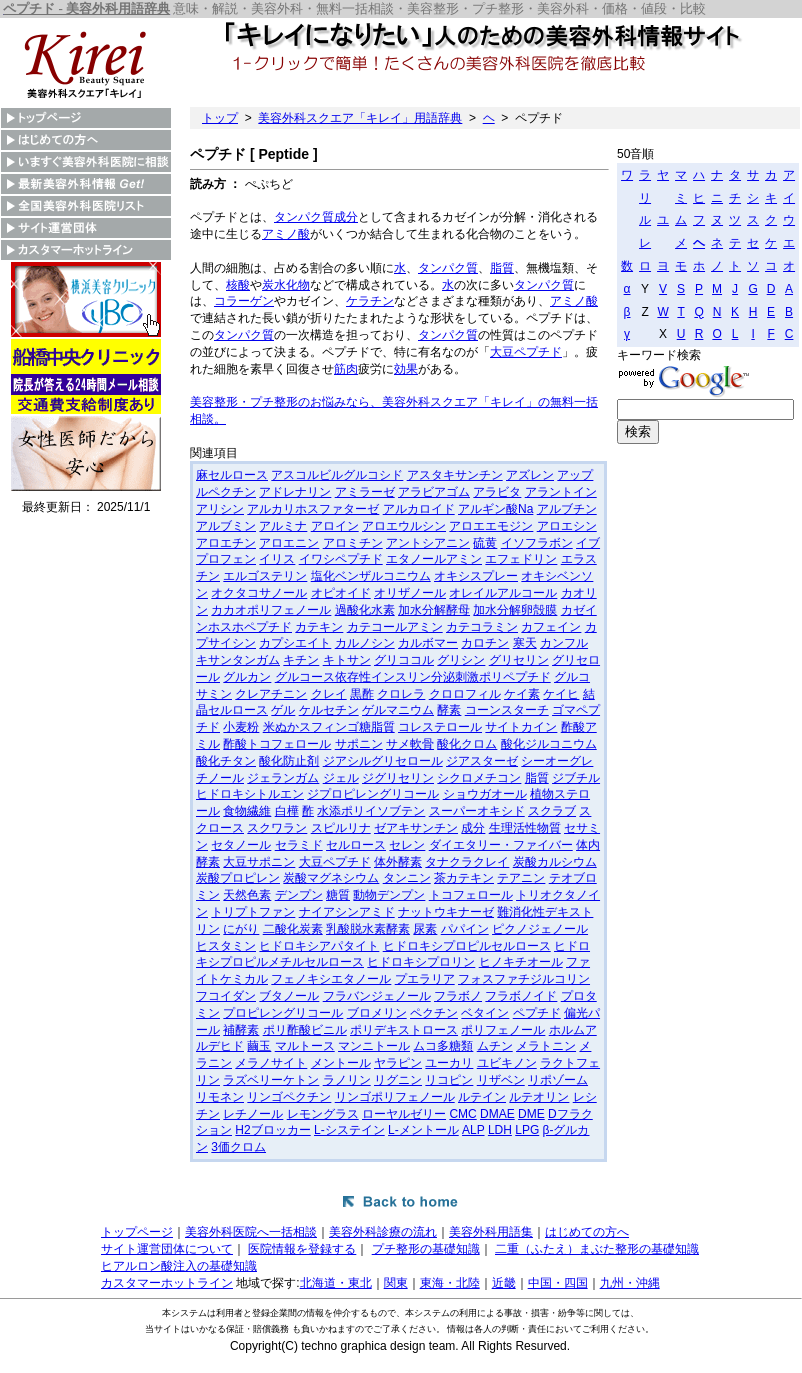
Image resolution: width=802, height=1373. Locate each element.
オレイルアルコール (503, 593)
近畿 (504, 1283)
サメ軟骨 (410, 744)
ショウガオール (485, 794)
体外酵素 (398, 862)
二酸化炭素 (293, 929)
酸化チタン (226, 761)
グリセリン (519, 660)
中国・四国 (558, 1283)
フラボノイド (521, 996)
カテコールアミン (395, 627)
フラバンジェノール (377, 996)
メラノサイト (271, 1063)
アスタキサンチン (455, 475)
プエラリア (425, 979)
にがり (241, 929)
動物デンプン (389, 895)
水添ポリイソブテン (371, 811)
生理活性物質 (525, 828)
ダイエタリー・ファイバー (501, 845)
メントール (341, 1063)
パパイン (465, 929)
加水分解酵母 (434, 610)
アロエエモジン (491, 526)
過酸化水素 (365, 610)
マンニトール (374, 1046)
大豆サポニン (259, 862)
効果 (406, 369)
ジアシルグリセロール (383, 761)
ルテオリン (539, 1097)
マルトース (305, 1046)
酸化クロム (467, 744)
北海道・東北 (336, 1283)
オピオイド (341, 593)
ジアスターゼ (482, 761)
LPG (527, 1130)
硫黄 (485, 543)
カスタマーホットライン (167, 1283)
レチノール (253, 1114)
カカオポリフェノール (271, 610)
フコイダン (226, 996)
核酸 (238, 285)
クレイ (329, 694)
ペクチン (434, 1013)
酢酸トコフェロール (277, 744)
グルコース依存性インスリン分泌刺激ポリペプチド (413, 677)
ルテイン (482, 1097)
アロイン (335, 526)
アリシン (220, 509)
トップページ (137, 1232)
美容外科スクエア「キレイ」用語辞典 (360, 118)
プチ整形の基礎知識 (426, 1249)
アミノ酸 (286, 234)
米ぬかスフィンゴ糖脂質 (329, 727)
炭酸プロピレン (238, 878)
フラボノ (458, 996)
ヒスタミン (226, 946)
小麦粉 (241, 727)
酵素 (449, 710)
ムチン (495, 1046)
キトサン (347, 660)
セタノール (241, 845)
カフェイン (551, 627)
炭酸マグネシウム (331, 878)
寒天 (525, 643)
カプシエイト (295, 643)
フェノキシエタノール (331, 979)
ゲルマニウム (398, 710)
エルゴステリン (265, 576)
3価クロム (238, 1147)
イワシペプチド (341, 559)
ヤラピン (398, 1063)
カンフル (564, 643)
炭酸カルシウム (555, 862)
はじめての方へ (587, 1232)
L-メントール (423, 1130)
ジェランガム (283, 778)
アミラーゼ (365, 492)
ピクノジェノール (540, 929)
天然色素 (247, 895)
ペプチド (537, 1013)
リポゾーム (558, 1080)
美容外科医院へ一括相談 (251, 1232)
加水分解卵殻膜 (515, 610)
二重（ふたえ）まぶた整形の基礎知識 (597, 1249)
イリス (277, 559)
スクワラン (277, 828)
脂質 (502, 268)
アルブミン (226, 526)
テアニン (521, 878)
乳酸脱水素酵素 (368, 929)
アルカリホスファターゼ (313, 509)
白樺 (287, 811)
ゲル (283, 710)
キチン (301, 660)
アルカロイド (419, 509)
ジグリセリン (398, 778)
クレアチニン (271, 694)
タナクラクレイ (467, 862)
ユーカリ (449, 1063)
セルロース (356, 845)
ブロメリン (377, 1013)
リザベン (501, 1080)
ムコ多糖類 (443, 1046)
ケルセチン (329, 710)
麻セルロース (232, 475)
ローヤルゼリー (404, 1114)
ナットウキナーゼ (446, 912)
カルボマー (428, 643)
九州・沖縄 (630, 1283)
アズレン (530, 475)
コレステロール (440, 727)
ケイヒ (561, 694)
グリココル (404, 660)
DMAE (497, 1114)
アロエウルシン (404, 526)
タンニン (407, 878)
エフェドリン (521, 559)
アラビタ (497, 492)
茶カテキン (464, 878)
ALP (473, 1130)
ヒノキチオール (521, 962)
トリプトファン (253, 912)
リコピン (449, 1080)
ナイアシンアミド (347, 912)
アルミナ (283, 526)
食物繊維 (247, 811)
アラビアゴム (434, 492)
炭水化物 (286, 285)
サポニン (359, 744)
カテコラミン (482, 627)
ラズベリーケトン (271, 1080)
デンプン (299, 895)
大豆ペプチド (526, 352)
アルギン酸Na (495, 509)
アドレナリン (295, 492)
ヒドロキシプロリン (421, 962)
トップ (220, 118)
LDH (500, 1130)
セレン (407, 845)
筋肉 (346, 369)
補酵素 (241, 1030)
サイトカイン (521, 727)
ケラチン (370, 301)
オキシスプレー (476, 576)
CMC (462, 1114)
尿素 (425, 929)
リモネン (220, 1097)
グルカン (247, 677)
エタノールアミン (434, 559)
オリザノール (410, 593)
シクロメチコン (479, 778)
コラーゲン (244, 301)
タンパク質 (304, 217)
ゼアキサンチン (416, 828)
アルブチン (567, 509)
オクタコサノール (259, 593)
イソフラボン (537, 543)
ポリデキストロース (404, 1030)
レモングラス (323, 1114)
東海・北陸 (450, 1283)
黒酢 (362, 694)
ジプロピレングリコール (373, 794)
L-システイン (349, 1130)
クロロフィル (465, 694)
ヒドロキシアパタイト (319, 946)
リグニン (398, 1080)
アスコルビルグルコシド (337, 475)
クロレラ (401, 694)
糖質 (338, 895)
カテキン (319, 627)
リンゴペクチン (289, 1097)
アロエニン (289, 543)
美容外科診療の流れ (383, 1232)
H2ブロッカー (272, 1130)
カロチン (485, 643)
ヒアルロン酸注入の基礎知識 (179, 1266)
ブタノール (289, 996)
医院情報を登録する (302, 1249)
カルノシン (365, 643)
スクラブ (552, 811)
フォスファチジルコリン (524, 979)
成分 (346, 217)
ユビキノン (507, 1063)
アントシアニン (428, 543)
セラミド (299, 845)
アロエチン (226, 543)
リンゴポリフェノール (395, 1097)
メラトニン (546, 1046)
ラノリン (347, 1080)
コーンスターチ (507, 710)
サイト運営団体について (167, 1249)
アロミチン (353, 543)
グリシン (461, 660)
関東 (396, 1283)
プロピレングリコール (283, 1013)
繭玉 (259, 1046)
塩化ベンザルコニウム (371, 576)
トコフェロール (471, 895)
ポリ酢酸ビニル (305, 1030)
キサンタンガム (238, 660)
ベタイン (485, 1013)
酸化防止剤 (289, 761)
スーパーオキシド (477, 811)
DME (531, 1114)
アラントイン (561, 492)
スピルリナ (341, 828)
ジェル (341, 778)
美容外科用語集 (491, 1232)
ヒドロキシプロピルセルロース (467, 946)
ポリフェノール (503, 1030)
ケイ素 (522, 694)
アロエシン (567, 526)
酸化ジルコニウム (549, 744)
